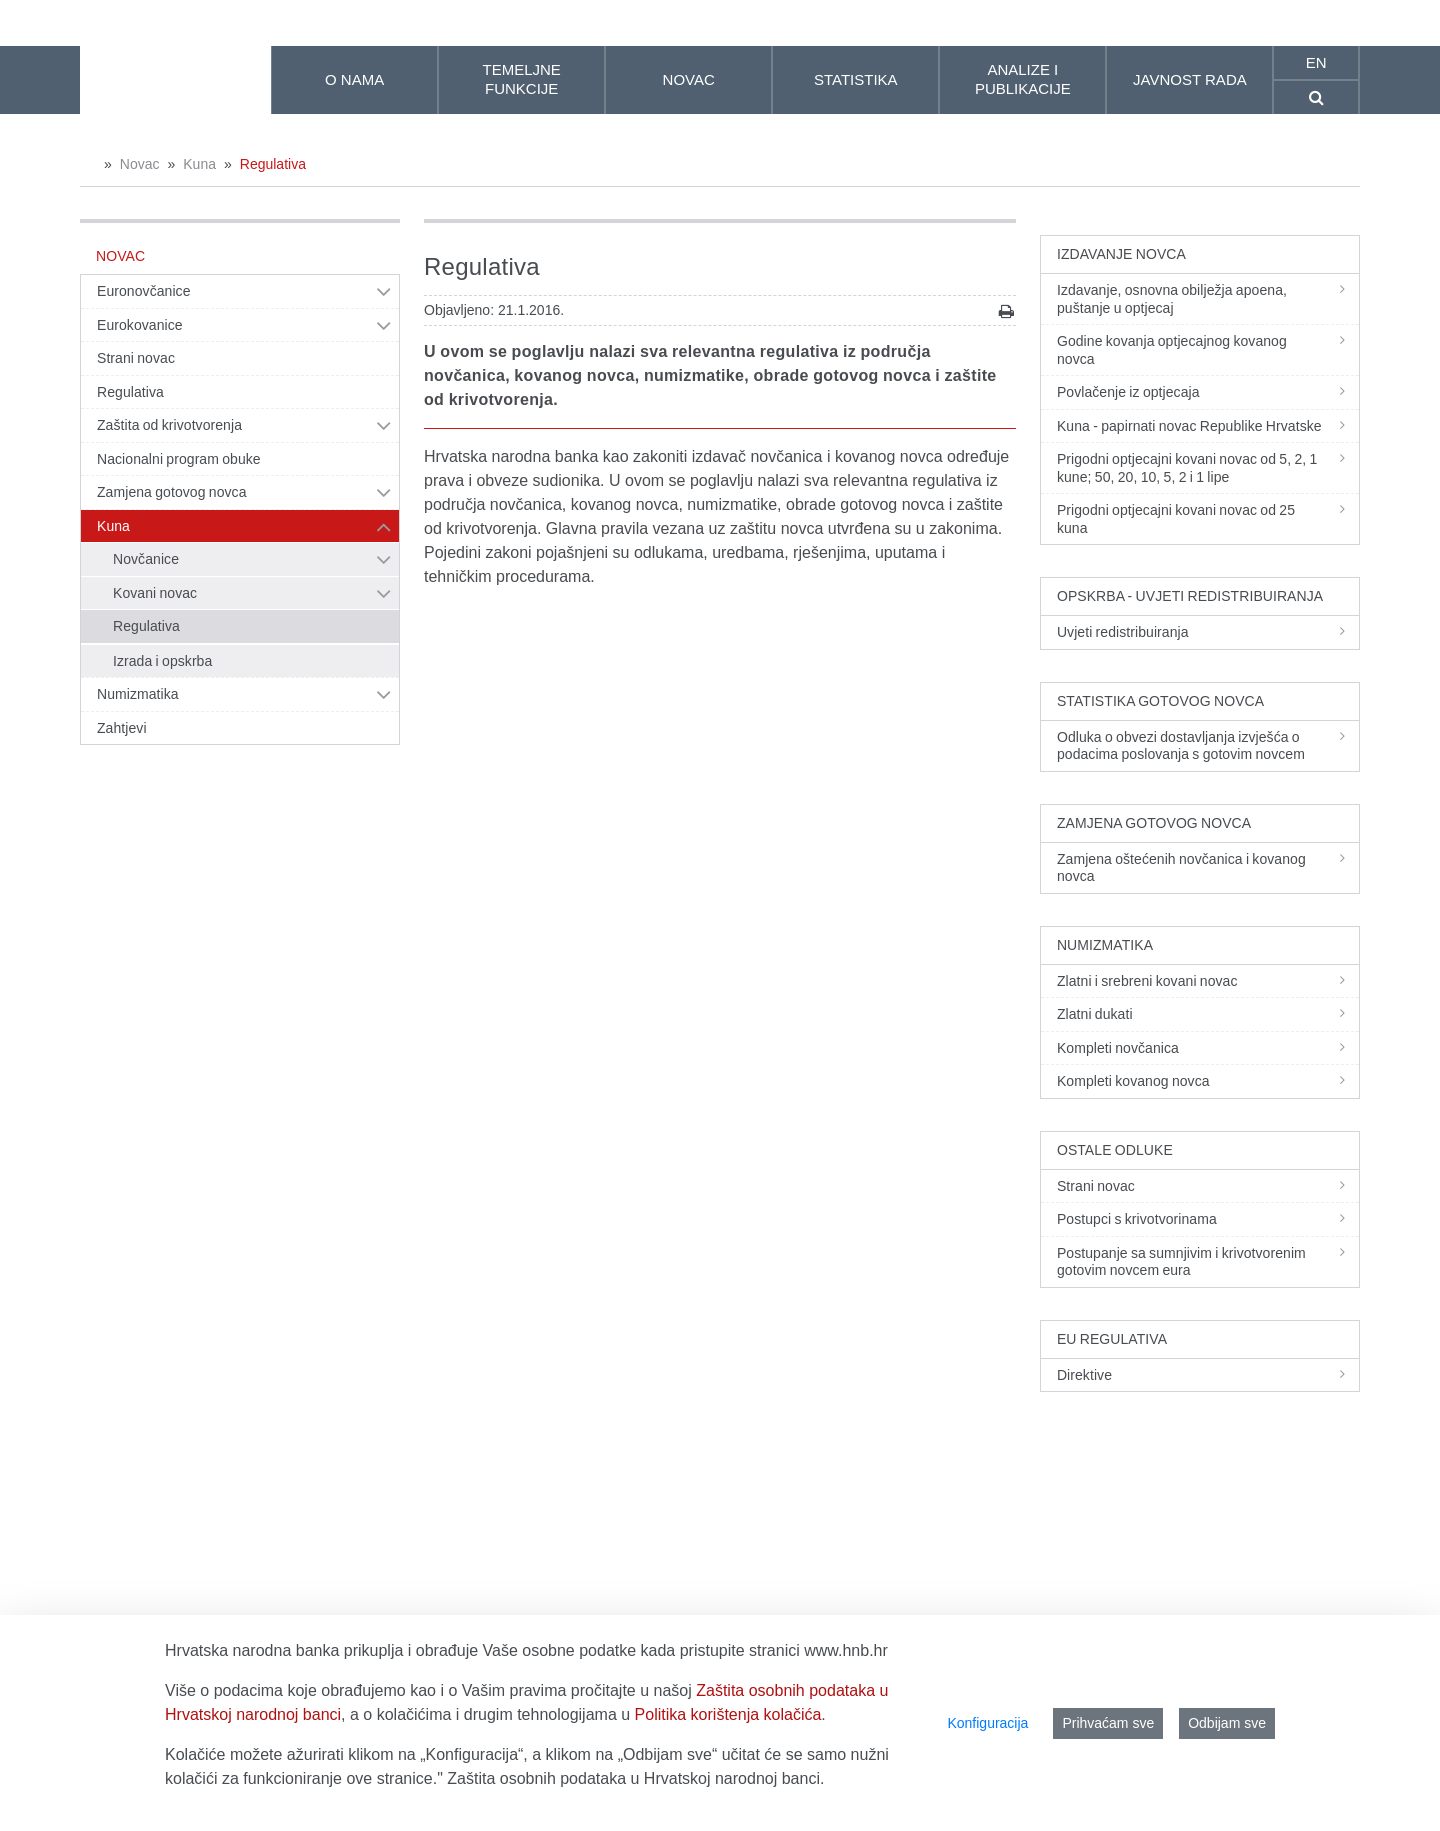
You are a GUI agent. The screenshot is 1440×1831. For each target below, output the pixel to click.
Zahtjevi (122, 728)
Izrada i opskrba (162, 661)
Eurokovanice (140, 325)
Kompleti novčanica (1208, 1048)
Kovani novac (155, 593)
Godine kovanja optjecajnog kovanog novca (1208, 350)
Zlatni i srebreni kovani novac (1208, 981)
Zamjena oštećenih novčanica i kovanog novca (1208, 868)
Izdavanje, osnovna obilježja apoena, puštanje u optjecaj (1208, 299)
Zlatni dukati (1208, 1014)
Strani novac (136, 358)
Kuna (199, 164)
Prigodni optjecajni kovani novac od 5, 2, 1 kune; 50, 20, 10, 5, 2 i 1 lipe (1208, 468)
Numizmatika (138, 694)
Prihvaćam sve (1108, 1723)
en (1316, 62)
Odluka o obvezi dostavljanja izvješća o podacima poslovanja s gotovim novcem (1208, 746)
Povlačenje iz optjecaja (1208, 392)
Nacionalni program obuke (179, 459)
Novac (140, 164)
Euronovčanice (144, 291)
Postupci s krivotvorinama (1208, 1219)
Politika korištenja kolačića (728, 1714)
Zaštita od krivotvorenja (169, 425)
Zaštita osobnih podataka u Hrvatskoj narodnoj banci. (635, 1778)
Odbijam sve (1227, 1723)
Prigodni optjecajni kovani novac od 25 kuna (1208, 519)
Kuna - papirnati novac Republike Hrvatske (1208, 426)
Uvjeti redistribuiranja (1208, 632)
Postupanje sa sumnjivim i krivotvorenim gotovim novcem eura (1208, 1262)
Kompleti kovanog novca (1208, 1081)
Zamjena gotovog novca (172, 492)
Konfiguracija (987, 1723)
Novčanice (146, 559)
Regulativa (273, 164)
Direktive (1208, 1375)
